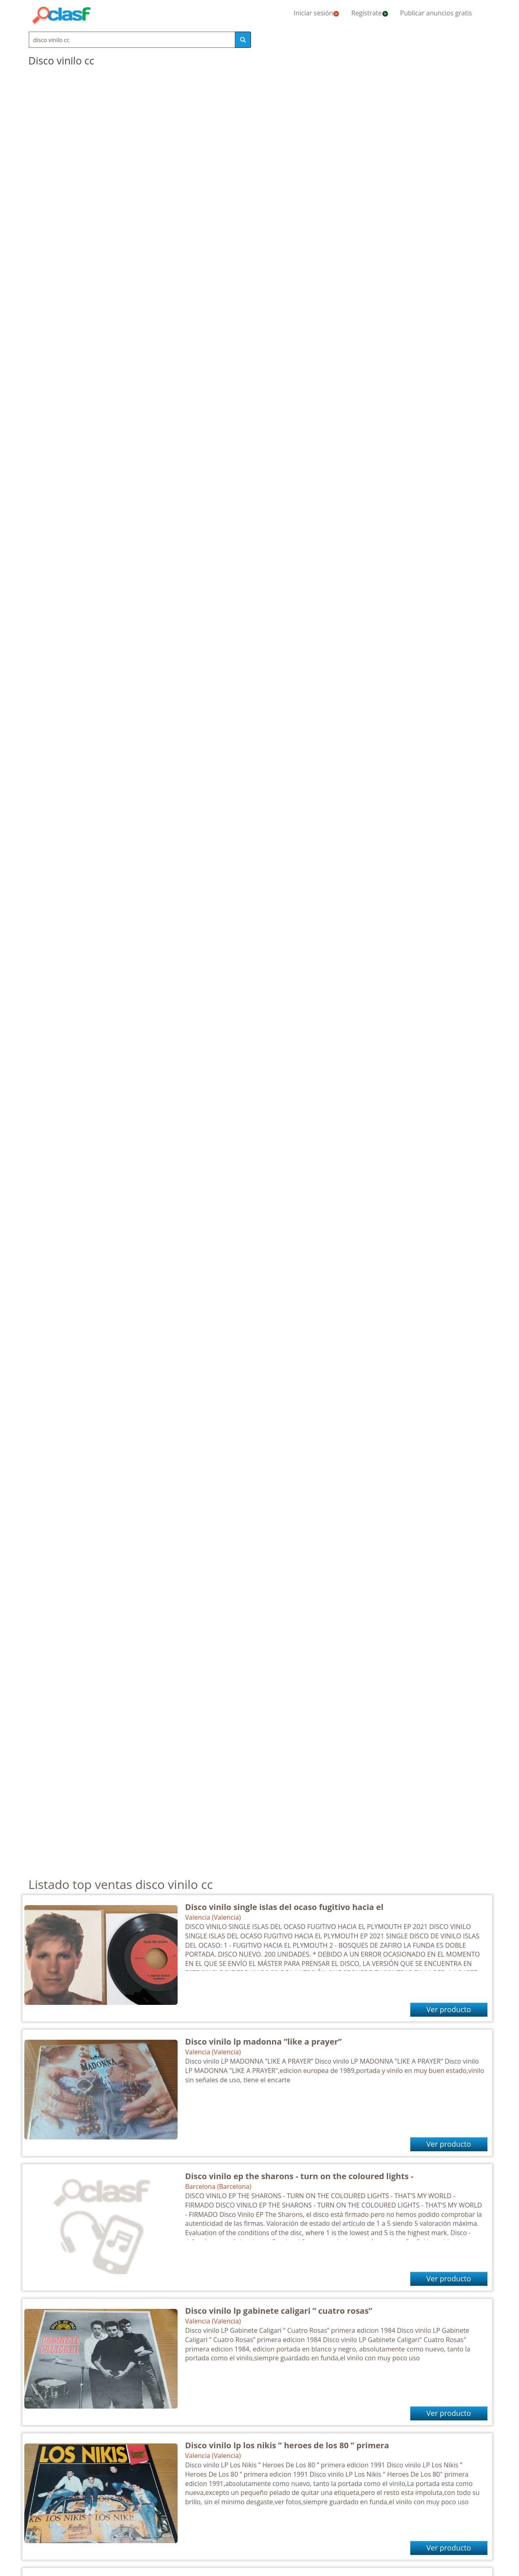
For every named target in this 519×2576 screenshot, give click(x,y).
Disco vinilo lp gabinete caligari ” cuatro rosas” (278, 2310)
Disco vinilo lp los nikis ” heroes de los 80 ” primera (287, 2445)
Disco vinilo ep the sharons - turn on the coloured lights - (299, 2176)
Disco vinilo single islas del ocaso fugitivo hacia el (284, 1906)
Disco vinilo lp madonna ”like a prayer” (263, 2041)
